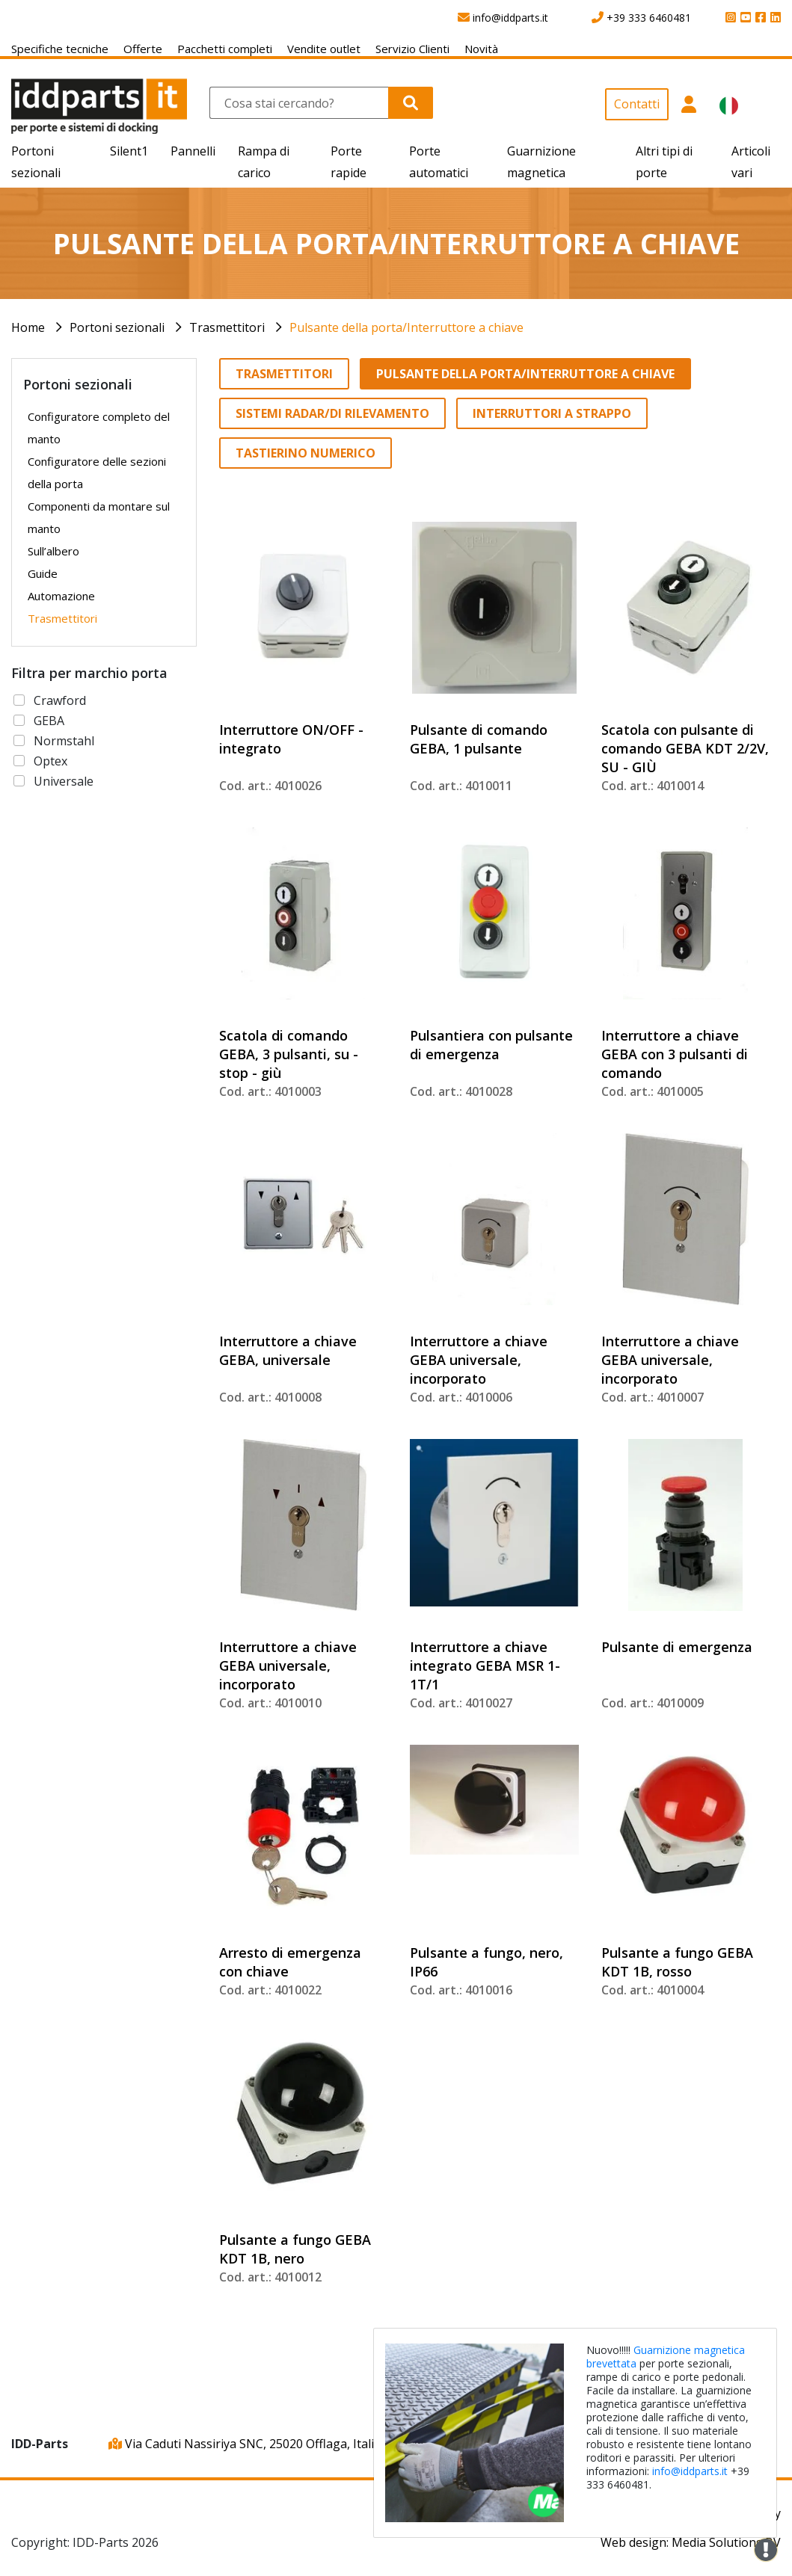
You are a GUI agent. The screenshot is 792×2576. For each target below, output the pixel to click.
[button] (688, 111)
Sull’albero (53, 550)
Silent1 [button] (129, 151)
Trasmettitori (227, 327)
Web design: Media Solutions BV (691, 2542)
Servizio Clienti (412, 48)
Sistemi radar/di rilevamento (332, 413)
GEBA (49, 720)
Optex (50, 761)
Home (28, 327)
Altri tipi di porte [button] (664, 162)
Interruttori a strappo (552, 413)
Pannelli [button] (193, 151)
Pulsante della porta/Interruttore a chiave (406, 327)
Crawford (60, 700)
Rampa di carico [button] (263, 162)
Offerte (142, 48)
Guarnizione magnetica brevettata (665, 2356)
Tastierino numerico (305, 453)
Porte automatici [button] (438, 162)
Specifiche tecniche (59, 48)
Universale (63, 781)
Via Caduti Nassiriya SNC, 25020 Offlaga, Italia (244, 2443)
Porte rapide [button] (348, 162)
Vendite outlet (323, 48)
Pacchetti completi (224, 48)
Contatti (637, 104)
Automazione (61, 595)
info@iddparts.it (690, 2471)
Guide (43, 573)
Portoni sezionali (117, 327)
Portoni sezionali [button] (36, 162)
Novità (481, 48)
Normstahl (64, 741)
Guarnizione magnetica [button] (541, 162)
